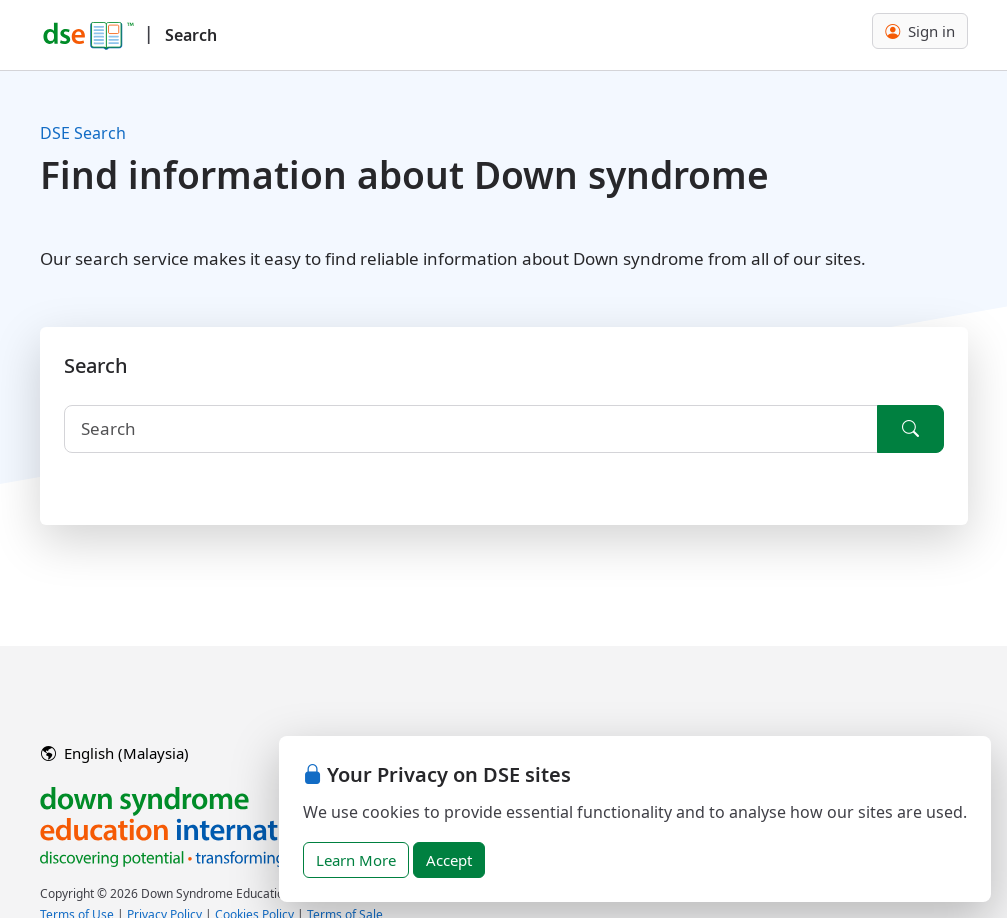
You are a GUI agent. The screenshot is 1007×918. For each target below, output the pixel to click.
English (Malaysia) (115, 753)
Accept (449, 860)
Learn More (356, 860)
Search (191, 35)
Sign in (920, 31)
